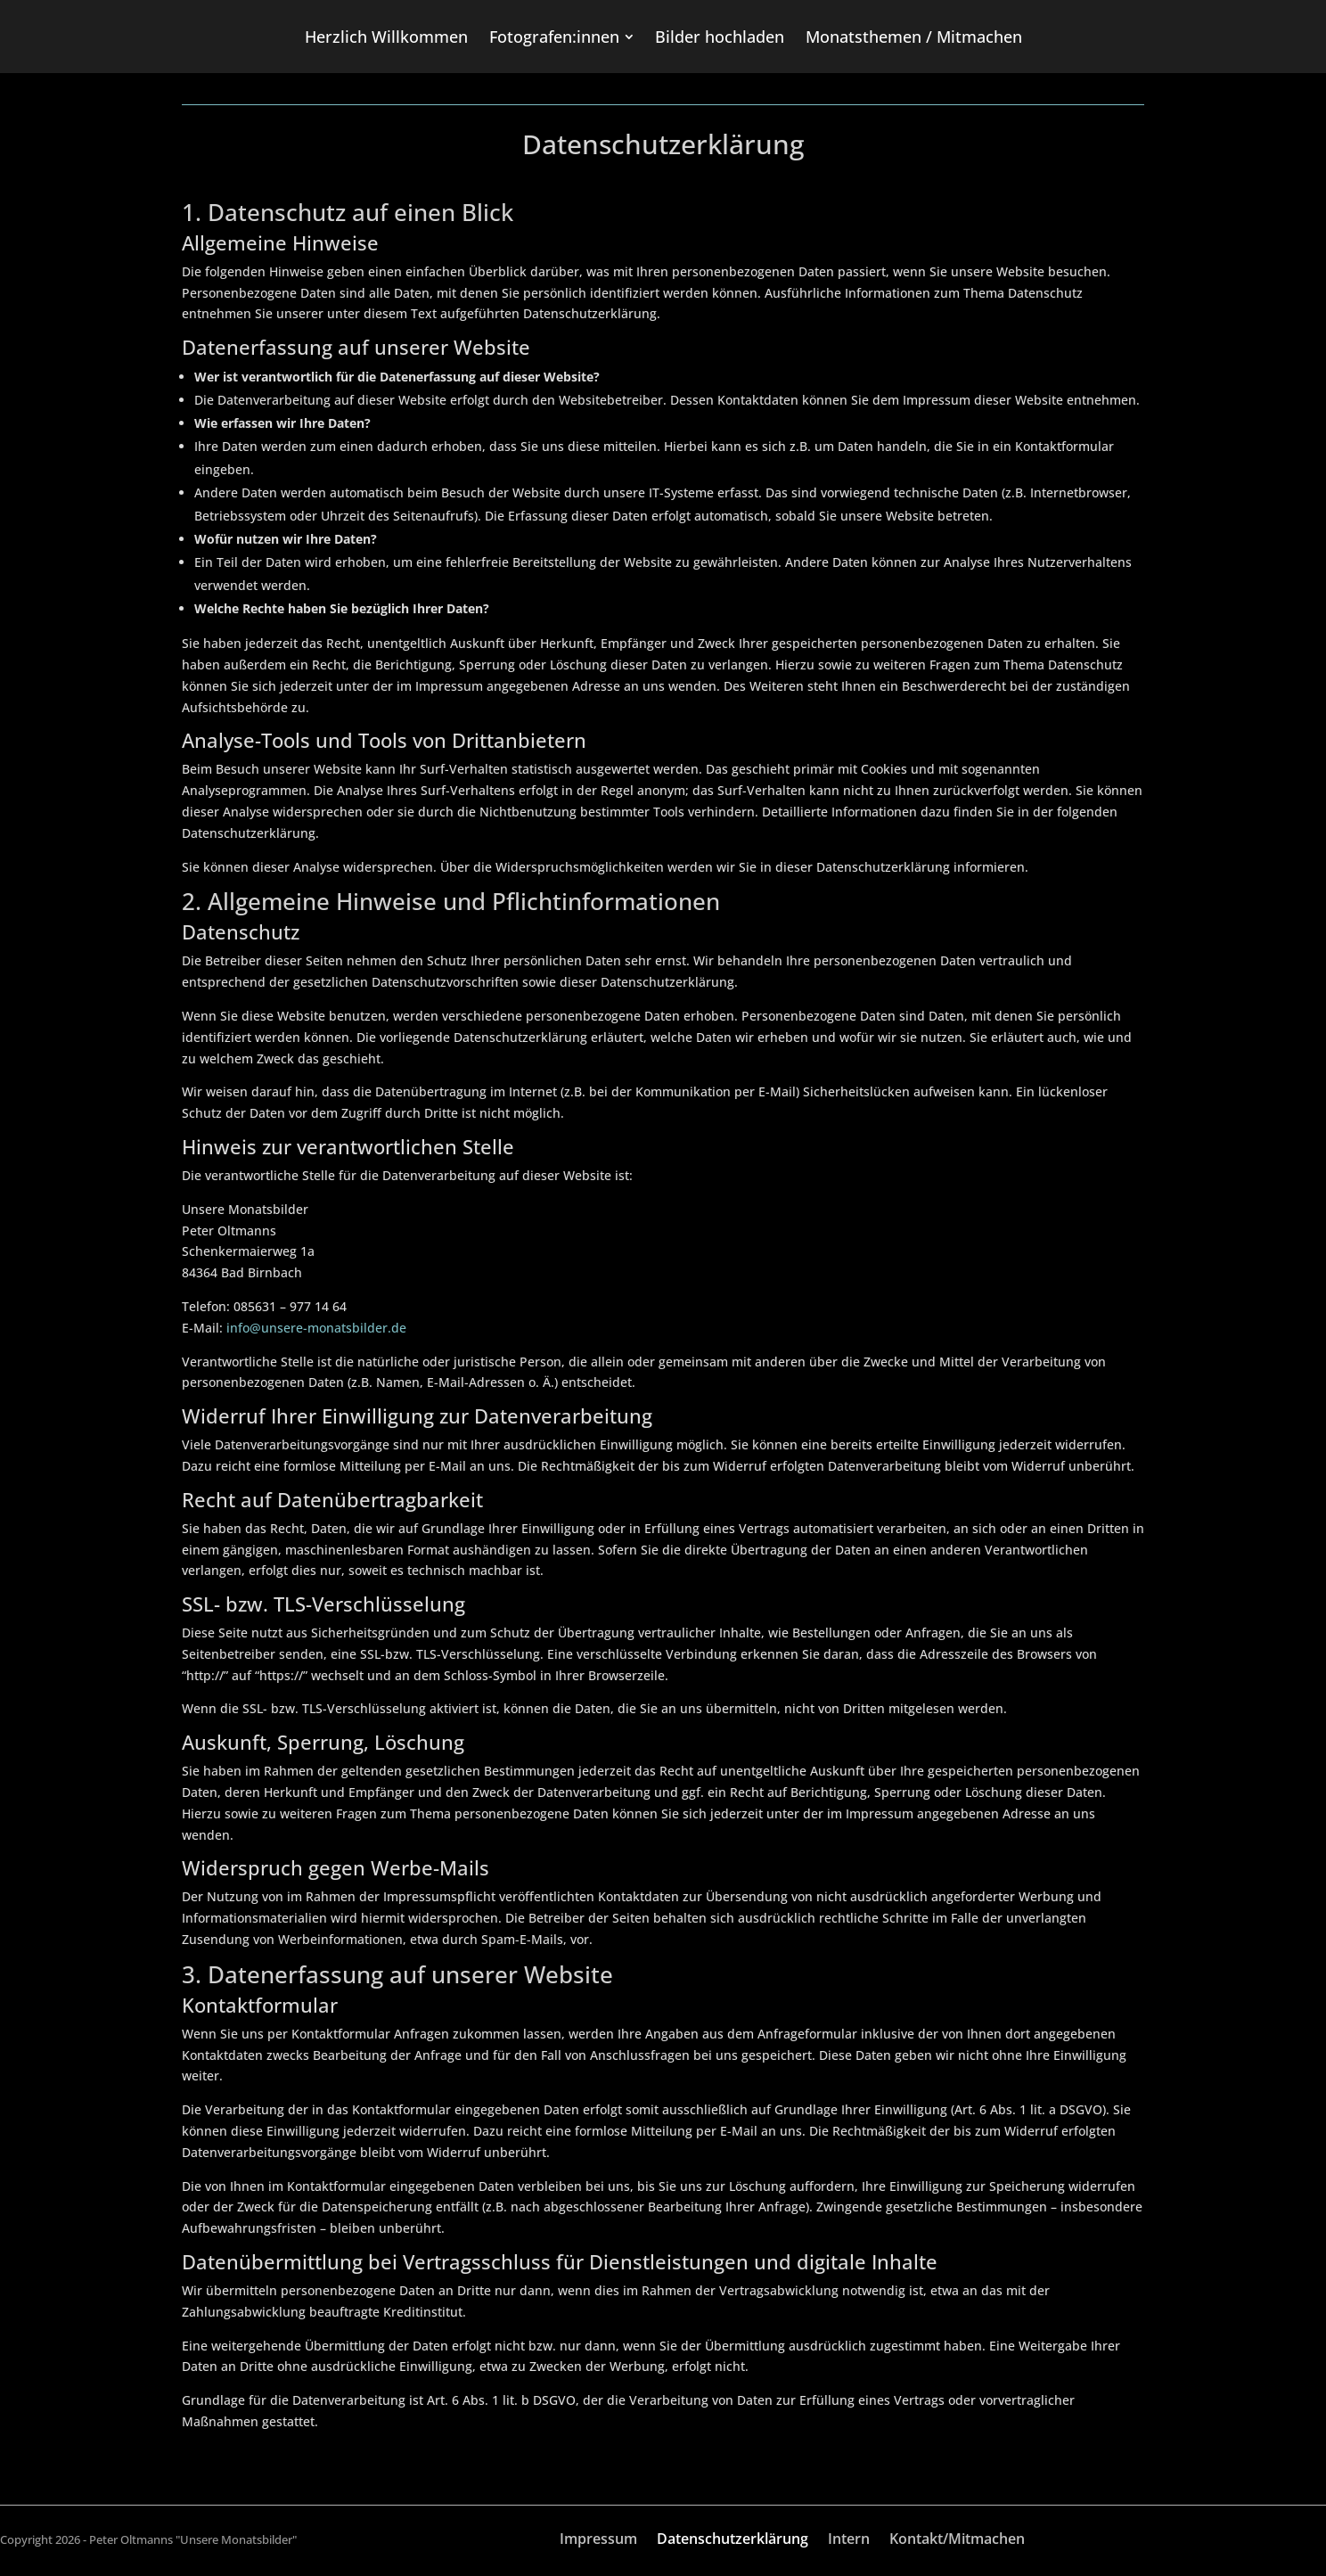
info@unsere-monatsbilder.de (316, 1327)
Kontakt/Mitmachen (957, 2540)
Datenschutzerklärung (732, 2540)
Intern (849, 2540)
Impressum (598, 2540)
